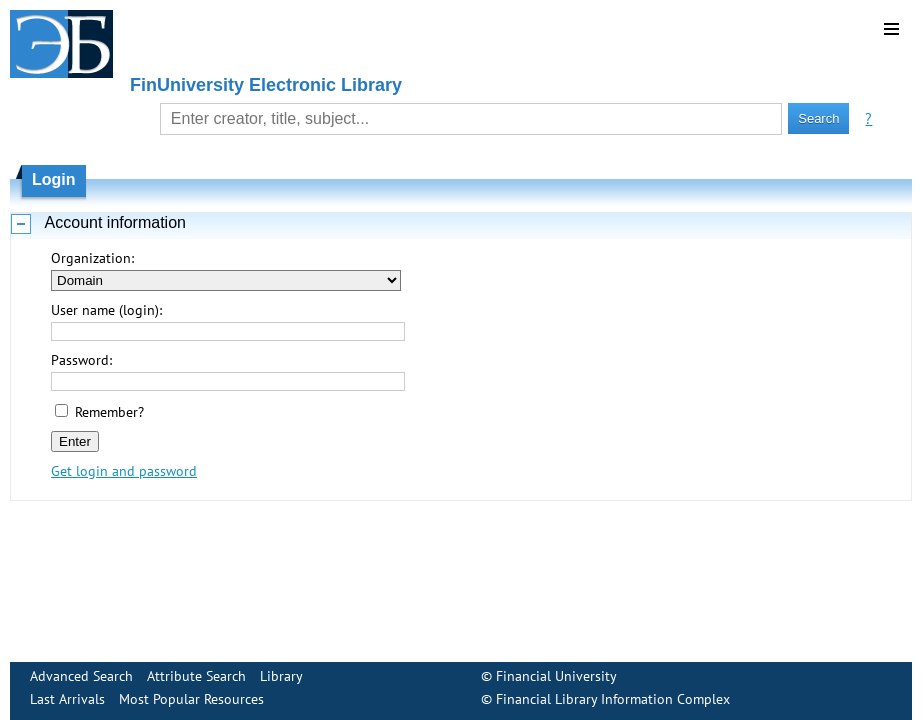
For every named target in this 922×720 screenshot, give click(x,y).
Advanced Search (81, 676)
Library (281, 676)
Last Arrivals (67, 699)
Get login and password (124, 471)
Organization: (92, 258)
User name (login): (106, 310)
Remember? (109, 412)
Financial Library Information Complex (613, 699)
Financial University (556, 676)
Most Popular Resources (191, 699)
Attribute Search (196, 676)
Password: (81, 360)
